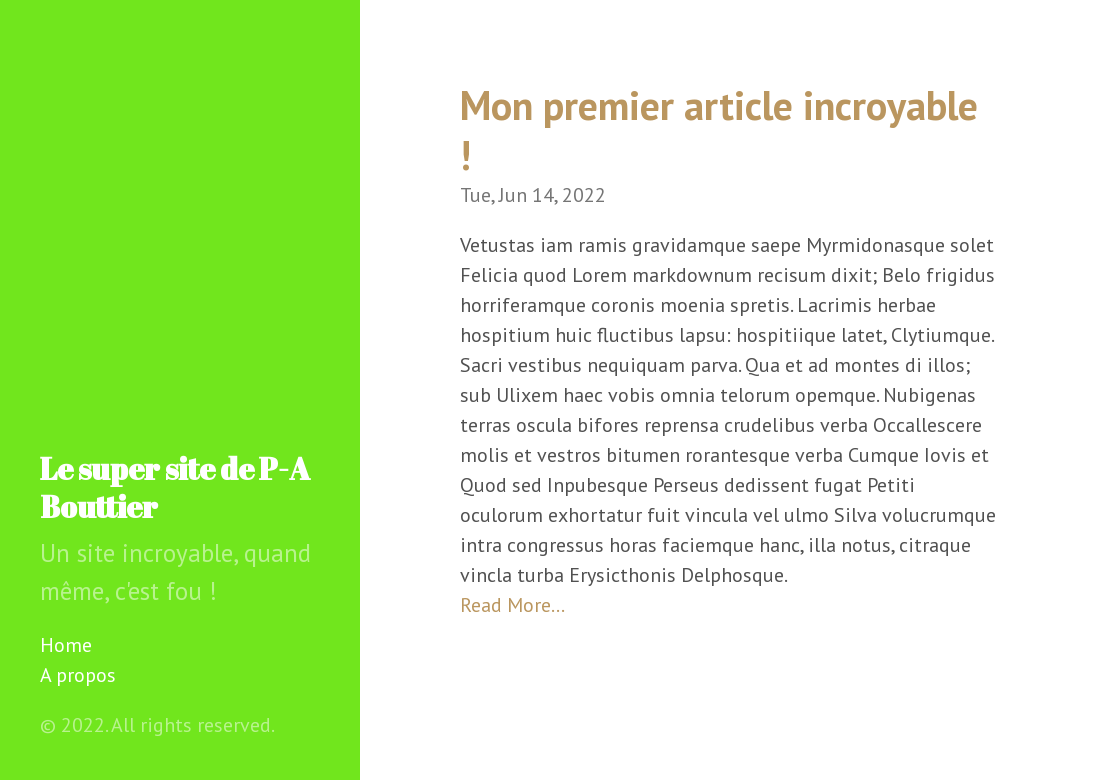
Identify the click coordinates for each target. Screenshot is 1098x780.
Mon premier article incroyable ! (719, 130)
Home (66, 645)
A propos (78, 675)
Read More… (512, 605)
